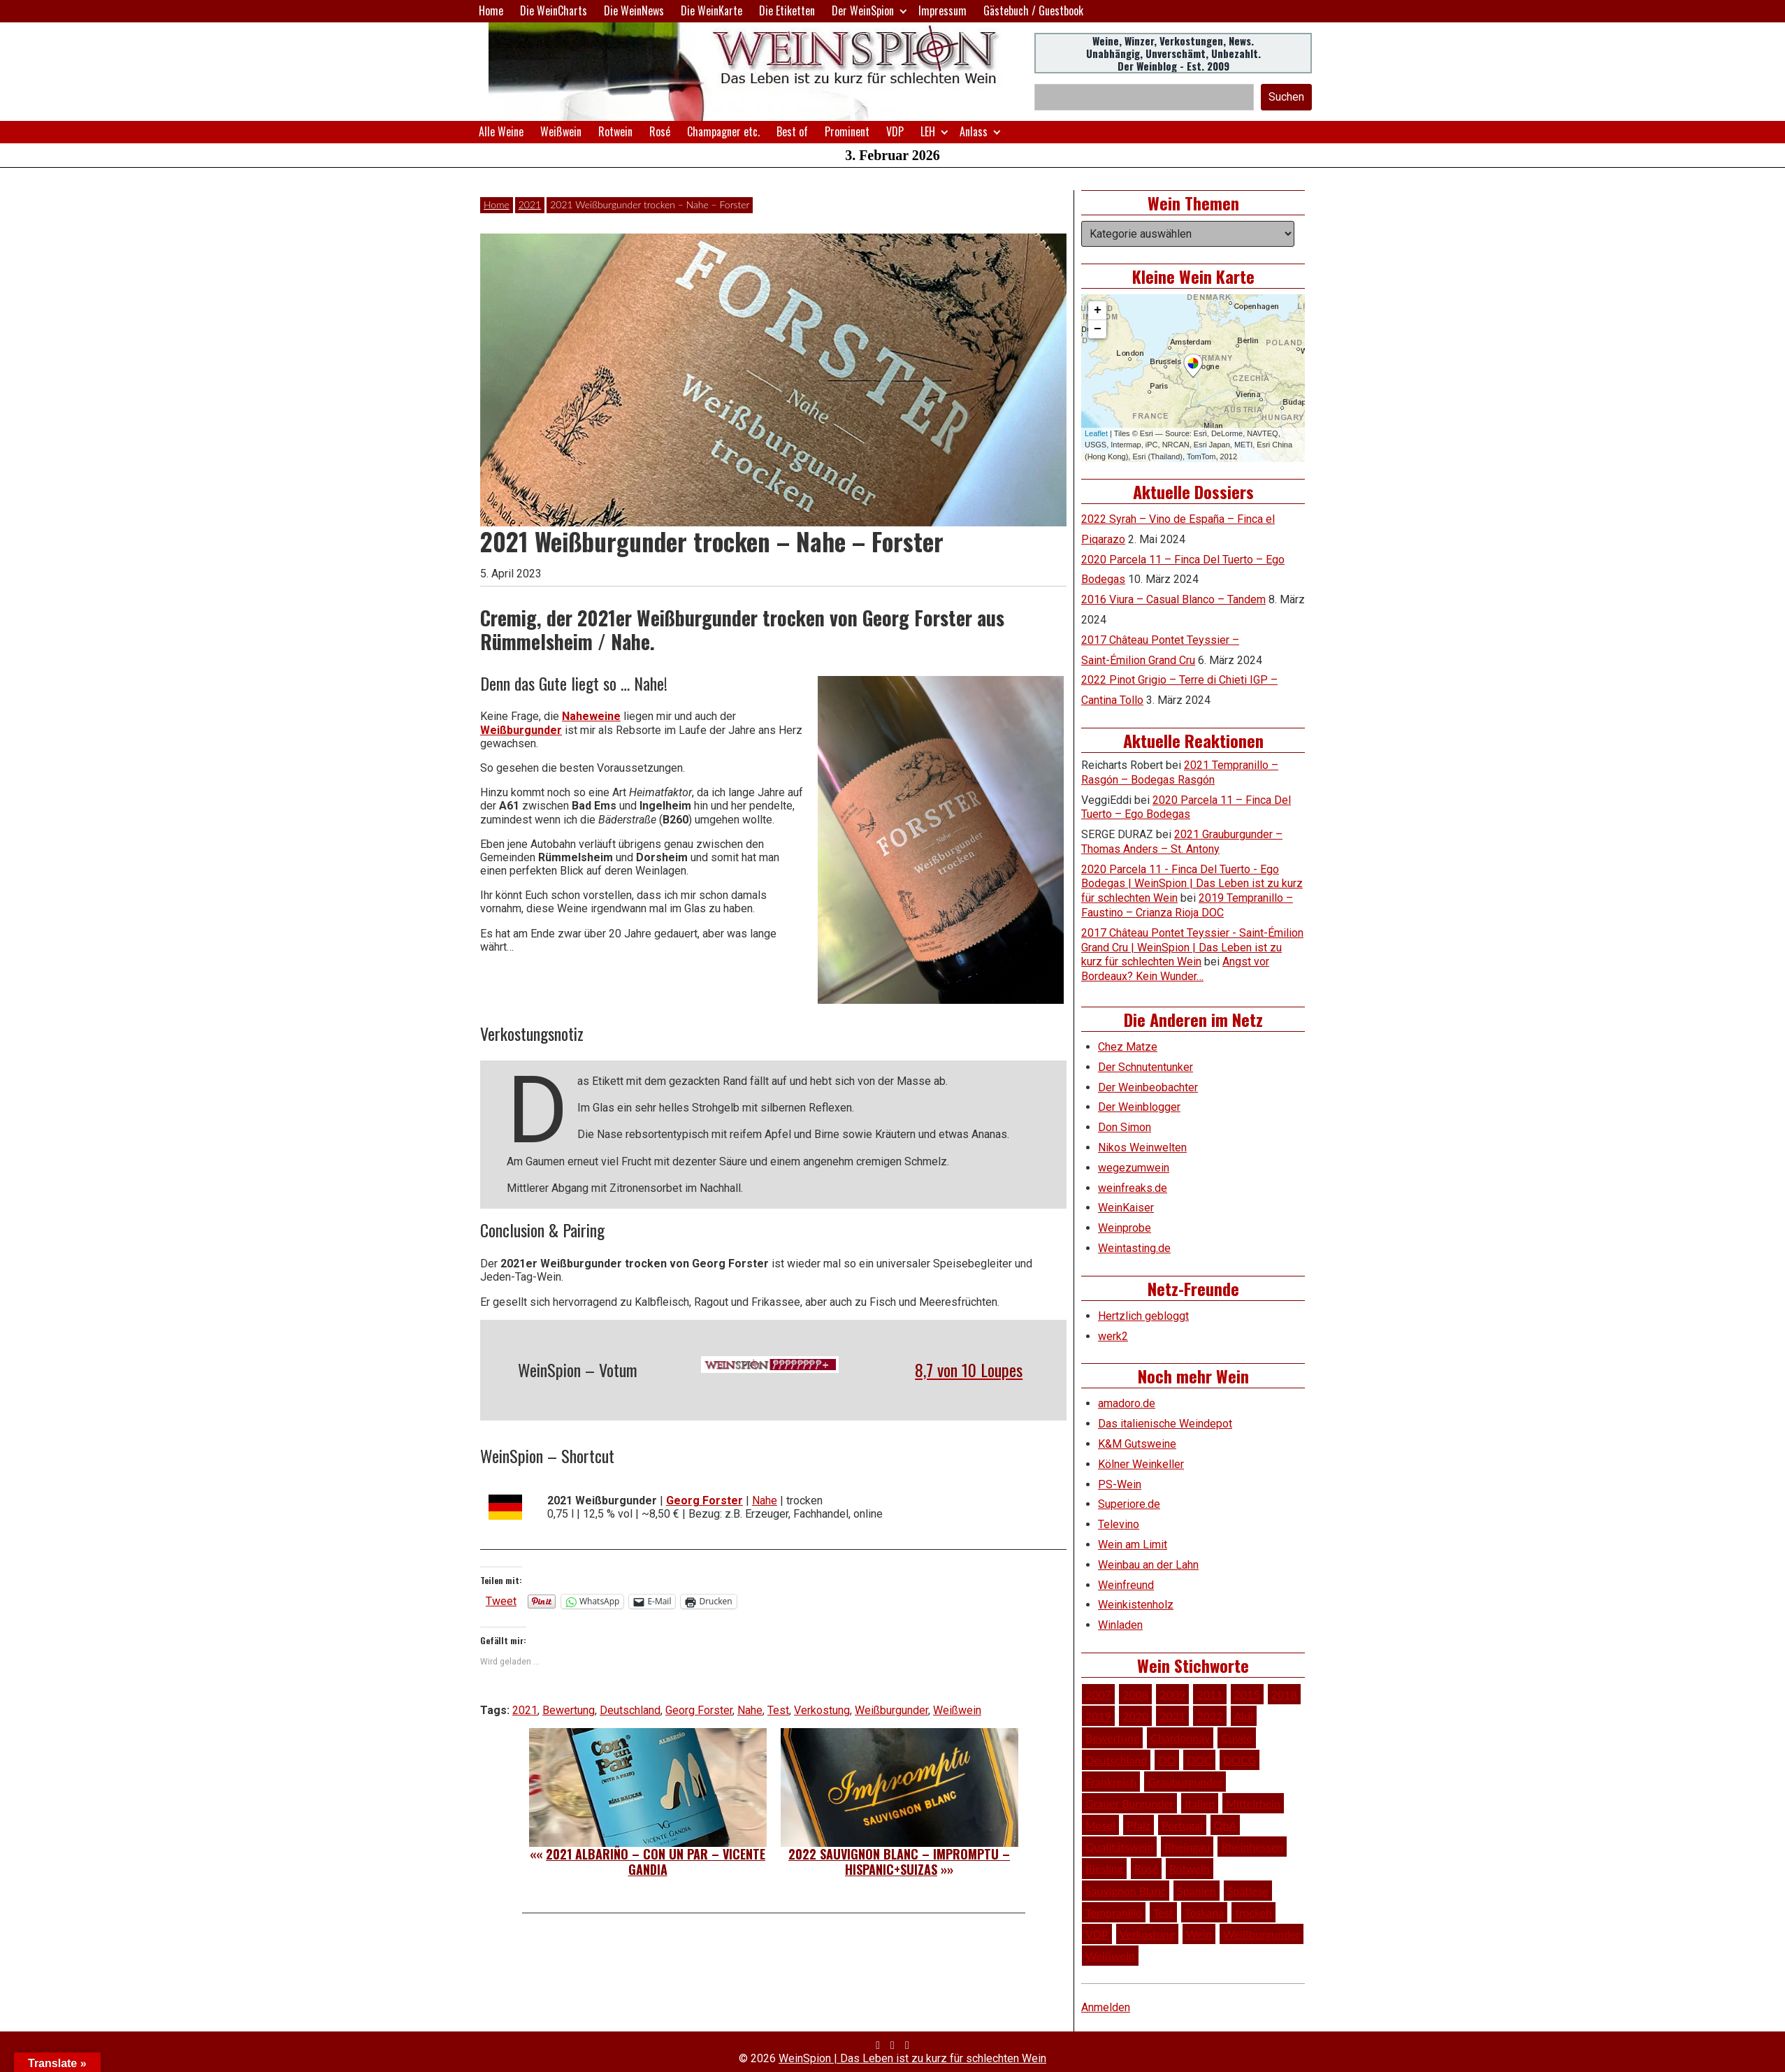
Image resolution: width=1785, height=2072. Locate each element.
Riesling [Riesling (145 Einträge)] (1104, 1868)
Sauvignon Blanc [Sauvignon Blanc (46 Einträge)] (1125, 1890)
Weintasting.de (1134, 1248)
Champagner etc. (723, 131)
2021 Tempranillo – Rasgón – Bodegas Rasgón (1179, 772)
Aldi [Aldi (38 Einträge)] (1243, 1715)
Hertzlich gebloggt (1143, 1316)
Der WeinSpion (863, 10)
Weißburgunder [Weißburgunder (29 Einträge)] (1261, 1934)
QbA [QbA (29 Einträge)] (1225, 1825)
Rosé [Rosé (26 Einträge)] (1146, 1868)
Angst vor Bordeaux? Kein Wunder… (1175, 969)
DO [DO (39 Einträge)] (1167, 1760)
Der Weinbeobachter (1148, 1087)
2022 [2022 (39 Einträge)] (1209, 1715)
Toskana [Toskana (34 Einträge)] (1204, 1912)
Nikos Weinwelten (1142, 1147)
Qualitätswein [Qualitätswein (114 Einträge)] (1119, 1846)
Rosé (659, 131)
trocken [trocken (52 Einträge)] (1253, 1912)
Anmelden (1105, 2007)
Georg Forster (704, 1500)
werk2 (1113, 1336)
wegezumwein (1133, 1167)
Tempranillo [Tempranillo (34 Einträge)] (1113, 1912)
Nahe (764, 1500)
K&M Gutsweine (1137, 1444)
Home (491, 10)
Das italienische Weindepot (1165, 1423)
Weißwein (560, 131)
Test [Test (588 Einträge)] (1163, 1912)
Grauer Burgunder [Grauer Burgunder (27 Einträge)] (1129, 1803)
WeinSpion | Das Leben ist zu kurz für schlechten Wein (912, 2058)
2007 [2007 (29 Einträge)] (1098, 1694)
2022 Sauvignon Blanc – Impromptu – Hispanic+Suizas (899, 1861)
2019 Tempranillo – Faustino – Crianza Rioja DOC (1187, 905)
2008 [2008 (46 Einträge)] (1135, 1694)
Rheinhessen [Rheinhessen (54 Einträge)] (1252, 1846)
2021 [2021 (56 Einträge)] (1172, 1715)
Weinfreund (1126, 1585)
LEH (927, 131)
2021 (530, 204)
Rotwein (615, 131)
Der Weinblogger (1139, 1107)
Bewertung (568, 1710)
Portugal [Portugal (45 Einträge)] (1182, 1825)
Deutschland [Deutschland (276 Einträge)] (1116, 1760)
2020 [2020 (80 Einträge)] (1135, 1715)
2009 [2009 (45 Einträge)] (1172, 1694)
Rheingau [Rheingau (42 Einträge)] (1187, 1846)
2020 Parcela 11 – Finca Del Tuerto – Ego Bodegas (1186, 807)
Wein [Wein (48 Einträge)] (1199, 1934)
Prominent (847, 131)
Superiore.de (1129, 1504)
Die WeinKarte (711, 10)
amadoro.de (1126, 1403)
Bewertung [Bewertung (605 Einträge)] (1112, 1737)
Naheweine (591, 716)
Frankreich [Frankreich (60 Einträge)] (1110, 1781)
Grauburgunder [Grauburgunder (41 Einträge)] (1185, 1781)
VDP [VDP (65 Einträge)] (1096, 1934)
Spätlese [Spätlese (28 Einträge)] (1248, 1890)
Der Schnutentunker (1145, 1067)
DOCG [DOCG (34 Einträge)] (1239, 1760)
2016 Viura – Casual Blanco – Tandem (1173, 599)
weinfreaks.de (1132, 1188)
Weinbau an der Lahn (1148, 1564)
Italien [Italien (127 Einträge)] (1200, 1803)
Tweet (501, 1601)
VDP (895, 131)
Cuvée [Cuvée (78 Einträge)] (1236, 1737)
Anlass (974, 131)
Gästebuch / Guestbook (1033, 10)
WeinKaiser (1126, 1207)
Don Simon (1124, 1127)
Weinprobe (1124, 1228)
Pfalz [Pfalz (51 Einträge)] (1138, 1825)
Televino (1118, 1524)
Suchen (1286, 96)
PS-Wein (1119, 1484)
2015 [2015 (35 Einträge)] (1247, 1694)
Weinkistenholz (1135, 1604)
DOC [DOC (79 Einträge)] (1199, 1760)
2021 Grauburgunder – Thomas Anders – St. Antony (1181, 842)
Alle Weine (501, 131)
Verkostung (822, 1710)
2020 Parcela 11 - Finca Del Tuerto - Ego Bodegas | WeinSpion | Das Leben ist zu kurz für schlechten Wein (1192, 884)
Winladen (1120, 1625)
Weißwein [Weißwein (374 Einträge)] (1110, 1955)
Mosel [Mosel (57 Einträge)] (1100, 1825)
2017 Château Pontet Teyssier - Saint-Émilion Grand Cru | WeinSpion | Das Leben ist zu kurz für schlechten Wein (1192, 947)
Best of (792, 131)
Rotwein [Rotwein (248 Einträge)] (1189, 1868)
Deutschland (630, 1710)
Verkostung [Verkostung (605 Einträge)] (1147, 1934)
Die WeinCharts (553, 10)
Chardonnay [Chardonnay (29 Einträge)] (1180, 1737)
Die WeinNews (634, 10)
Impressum (942, 10)
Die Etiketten (787, 10)
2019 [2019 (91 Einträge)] (1098, 1715)
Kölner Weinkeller (1141, 1464)
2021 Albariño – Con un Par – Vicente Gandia (655, 1861)
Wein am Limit (1132, 1544)
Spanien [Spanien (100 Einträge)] (1196, 1890)
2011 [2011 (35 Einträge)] (1209, 1694)
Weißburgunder (521, 730)
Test (778, 1710)
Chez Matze (1127, 1046)
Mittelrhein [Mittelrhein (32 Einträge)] (1253, 1803)
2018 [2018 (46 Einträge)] (1284, 1694)
